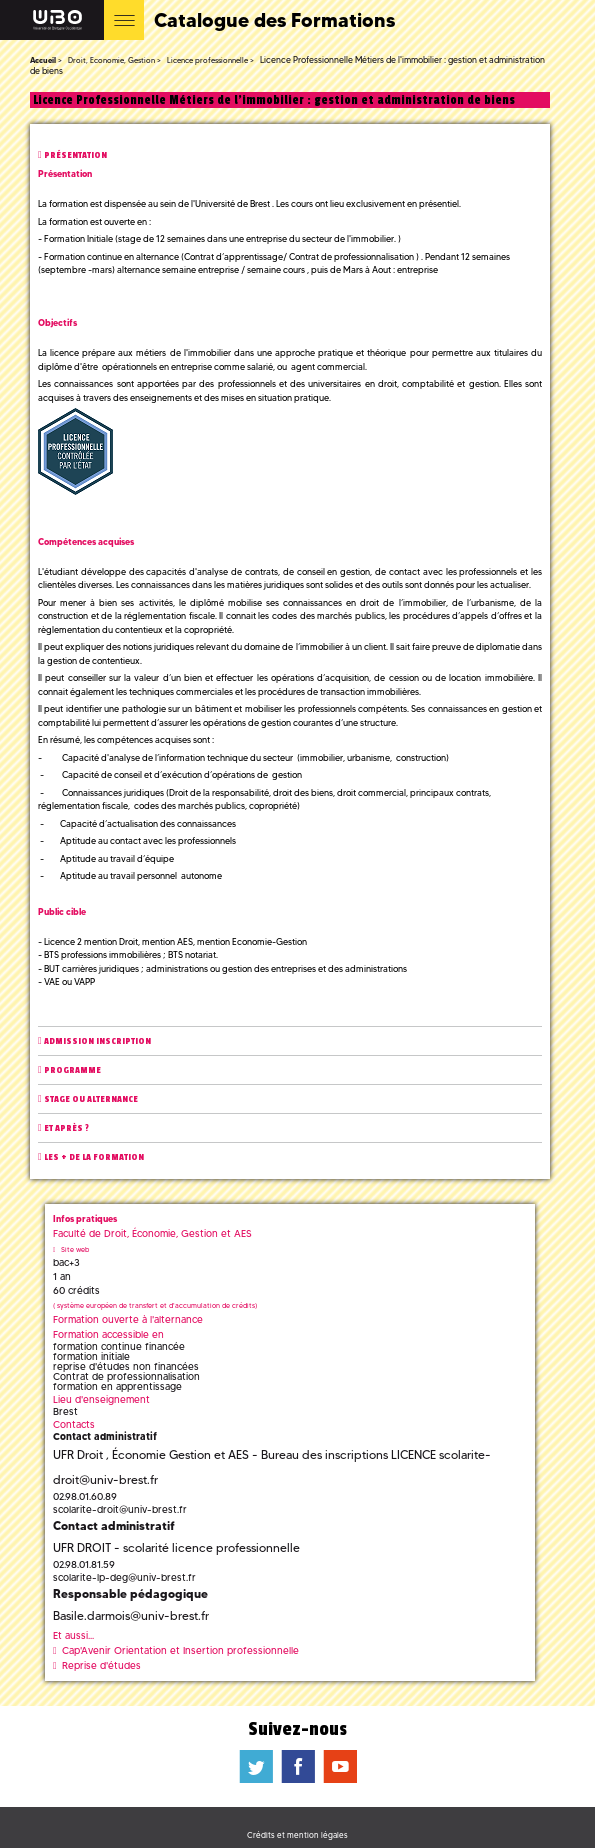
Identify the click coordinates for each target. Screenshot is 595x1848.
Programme (72, 1070)
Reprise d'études (101, 1665)
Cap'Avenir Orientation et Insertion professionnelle (180, 1650)
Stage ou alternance (91, 1099)
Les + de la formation (94, 1157)
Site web (75, 1249)
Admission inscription (97, 1041)
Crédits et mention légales (297, 1835)
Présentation (75, 155)
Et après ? (66, 1128)
